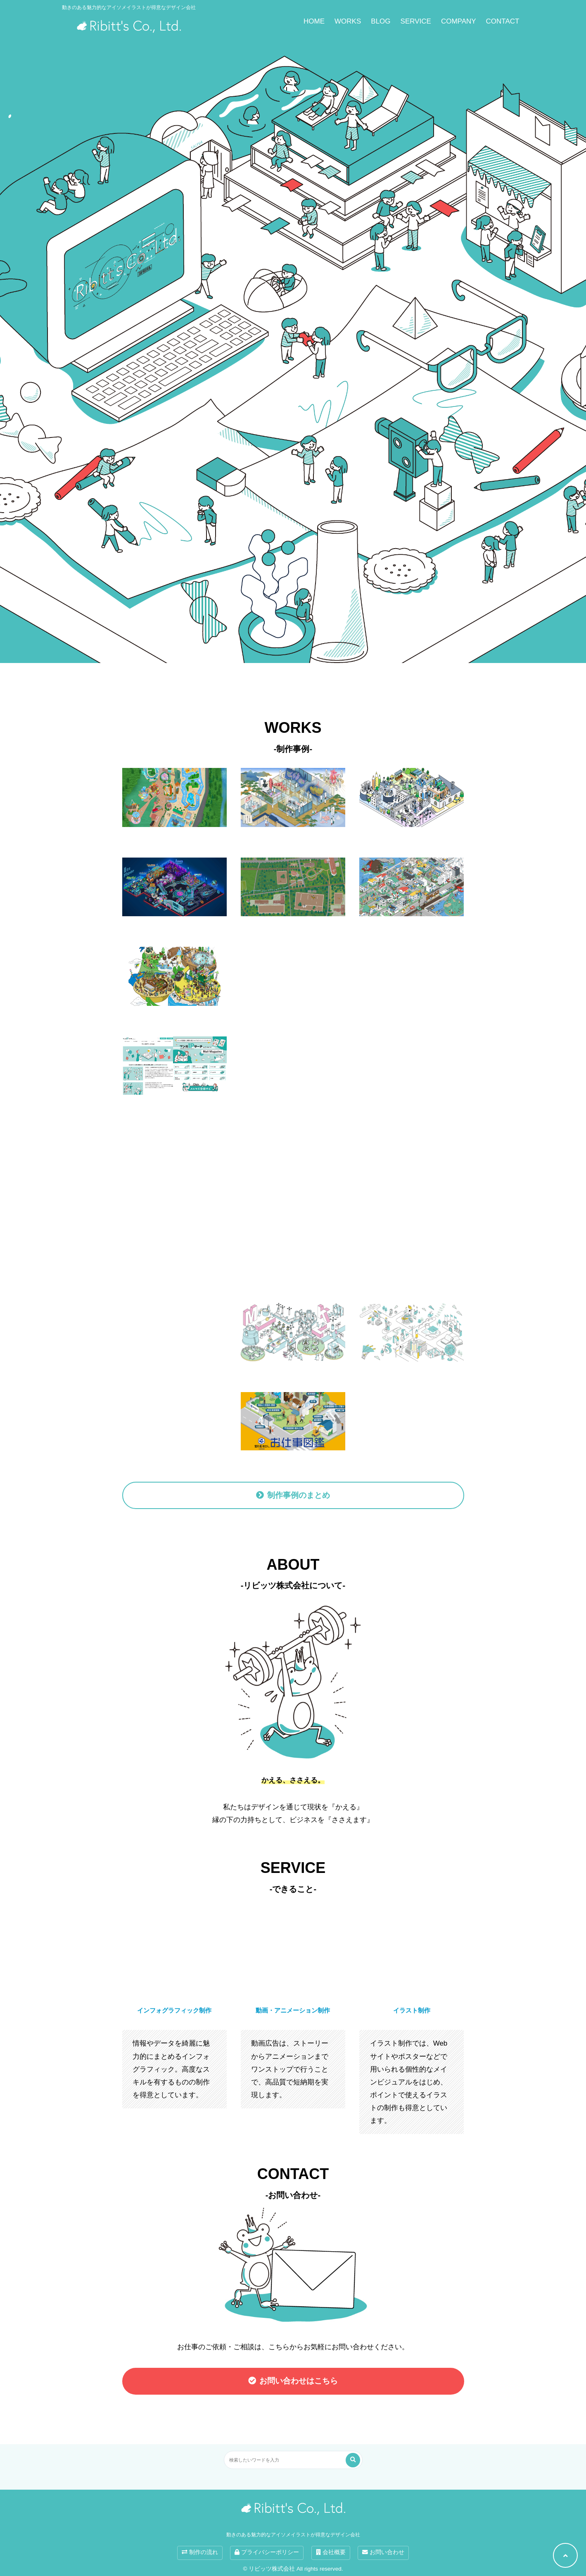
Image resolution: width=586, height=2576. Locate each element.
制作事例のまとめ (298, 1495)
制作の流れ (200, 2552)
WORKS (348, 21)
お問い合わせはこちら (298, 2380)
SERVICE (416, 21)
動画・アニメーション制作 (293, 2010)
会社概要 (331, 2552)
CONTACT (503, 21)
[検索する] (353, 2460)
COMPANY (458, 21)
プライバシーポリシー (267, 2552)
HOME (314, 21)
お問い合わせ (383, 2552)
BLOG (380, 21)
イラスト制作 (411, 2010)
